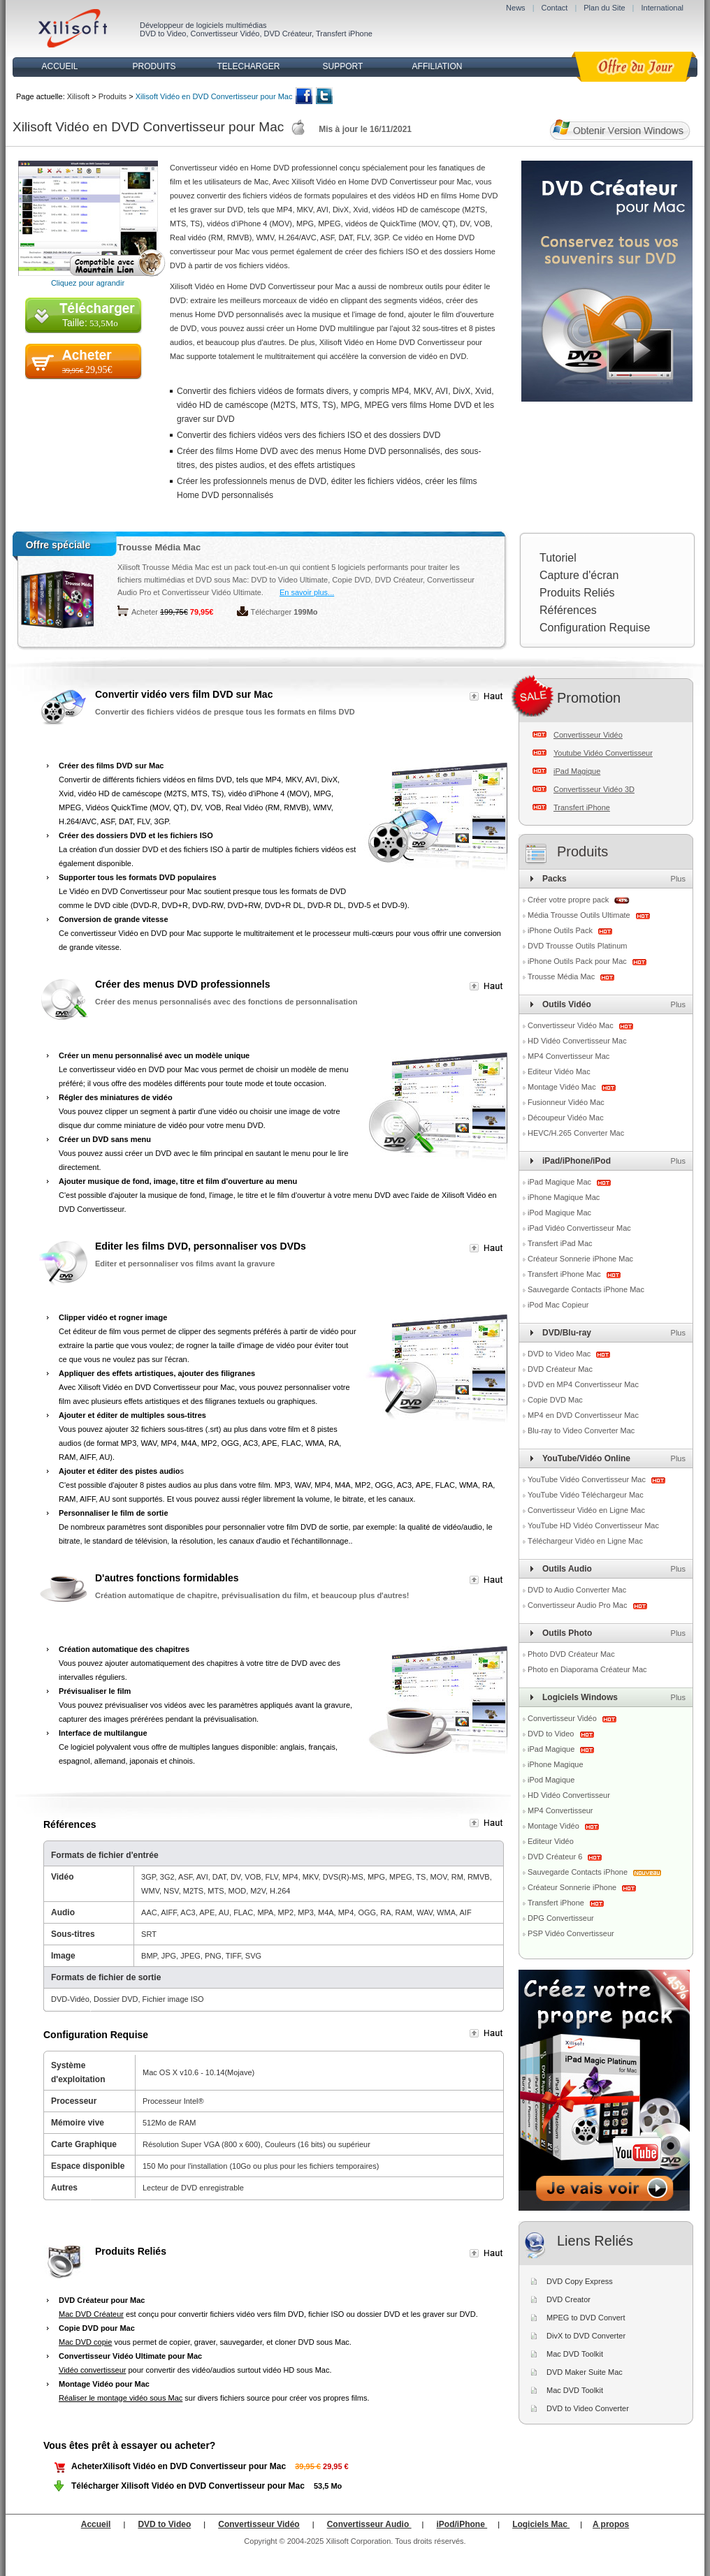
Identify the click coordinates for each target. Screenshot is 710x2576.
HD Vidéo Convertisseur (569, 1795)
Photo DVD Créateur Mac (571, 1654)
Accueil (96, 2524)
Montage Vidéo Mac (563, 1087)
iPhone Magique (556, 1764)
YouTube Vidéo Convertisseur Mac (588, 1479)
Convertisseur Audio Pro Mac (579, 1605)
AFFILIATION (437, 66)
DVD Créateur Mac (560, 1369)
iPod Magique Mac (559, 1212)
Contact (554, 7)
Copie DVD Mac (555, 1400)
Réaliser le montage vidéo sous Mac (120, 2398)
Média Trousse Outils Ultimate (580, 915)
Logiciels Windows (580, 1697)
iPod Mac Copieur (558, 1305)
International (662, 7)
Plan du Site (604, 7)
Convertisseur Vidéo (225, 33)
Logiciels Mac (541, 2524)
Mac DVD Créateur (91, 2314)
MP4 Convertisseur (560, 1810)
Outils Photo (567, 1633)
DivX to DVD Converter (585, 2336)
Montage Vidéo (554, 1826)
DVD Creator (568, 2299)
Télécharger (271, 612)
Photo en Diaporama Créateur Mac (587, 1669)
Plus (678, 878)
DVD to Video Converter (587, 2408)
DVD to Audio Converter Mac (577, 1590)
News (516, 7)
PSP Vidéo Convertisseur (571, 1933)
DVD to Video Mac (560, 1353)
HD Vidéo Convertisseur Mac (577, 1041)
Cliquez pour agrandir (87, 283)
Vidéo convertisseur (92, 2370)
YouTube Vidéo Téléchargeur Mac (586, 1495)
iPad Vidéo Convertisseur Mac (579, 1228)
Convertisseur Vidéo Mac (572, 1025)
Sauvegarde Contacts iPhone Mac (586, 1289)
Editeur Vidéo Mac (559, 1071)
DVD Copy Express (579, 2281)
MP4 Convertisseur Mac (568, 1056)
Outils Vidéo (566, 1004)
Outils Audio (567, 1569)
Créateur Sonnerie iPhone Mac (580, 1258)
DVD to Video (163, 33)
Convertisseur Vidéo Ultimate (211, 592)
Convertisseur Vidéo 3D (594, 789)
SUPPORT (343, 66)
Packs (554, 879)
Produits (112, 96)
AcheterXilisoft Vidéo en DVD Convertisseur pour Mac (178, 2466)
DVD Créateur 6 (556, 1856)
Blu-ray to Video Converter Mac (581, 1430)
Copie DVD (351, 580)
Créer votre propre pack (568, 899)
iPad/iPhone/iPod (576, 1161)
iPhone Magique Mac (564, 1197)
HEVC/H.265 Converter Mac (576, 1133)
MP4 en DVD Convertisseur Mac (583, 1415)
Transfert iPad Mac (560, 1243)
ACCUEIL (59, 66)
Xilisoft (78, 96)
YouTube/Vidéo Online (586, 1458)
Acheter (144, 612)
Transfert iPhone (344, 33)
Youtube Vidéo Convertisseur (603, 753)
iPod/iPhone (462, 2524)
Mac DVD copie (85, 2342)
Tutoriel (558, 558)
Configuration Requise (594, 628)
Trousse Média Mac (159, 547)
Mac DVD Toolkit (574, 2354)
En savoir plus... (307, 592)
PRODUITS (153, 66)
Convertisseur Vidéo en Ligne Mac (586, 1510)
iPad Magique (576, 771)
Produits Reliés (577, 593)
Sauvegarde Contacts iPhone (579, 1872)
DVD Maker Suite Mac (584, 2372)
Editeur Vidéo (551, 1841)
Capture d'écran (578, 575)
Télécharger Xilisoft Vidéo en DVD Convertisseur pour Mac (188, 2486)
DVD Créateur (288, 33)
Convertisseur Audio (369, 2524)
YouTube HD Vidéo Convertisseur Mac (593, 1525)
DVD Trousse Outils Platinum (577, 946)
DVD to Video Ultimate (289, 580)
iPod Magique (551, 1780)
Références (568, 610)
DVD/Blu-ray (566, 1333)
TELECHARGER (248, 66)
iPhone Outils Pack (561, 930)
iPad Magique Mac (560, 1182)
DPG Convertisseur (561, 1918)
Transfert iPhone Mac (565, 1274)
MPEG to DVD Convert (585, 2317)
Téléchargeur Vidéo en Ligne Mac (585, 1541)
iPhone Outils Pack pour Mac (578, 961)
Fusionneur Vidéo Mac (566, 1102)
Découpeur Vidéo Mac (566, 1117)
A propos (611, 2524)
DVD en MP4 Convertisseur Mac (583, 1384)
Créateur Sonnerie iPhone (573, 1887)
